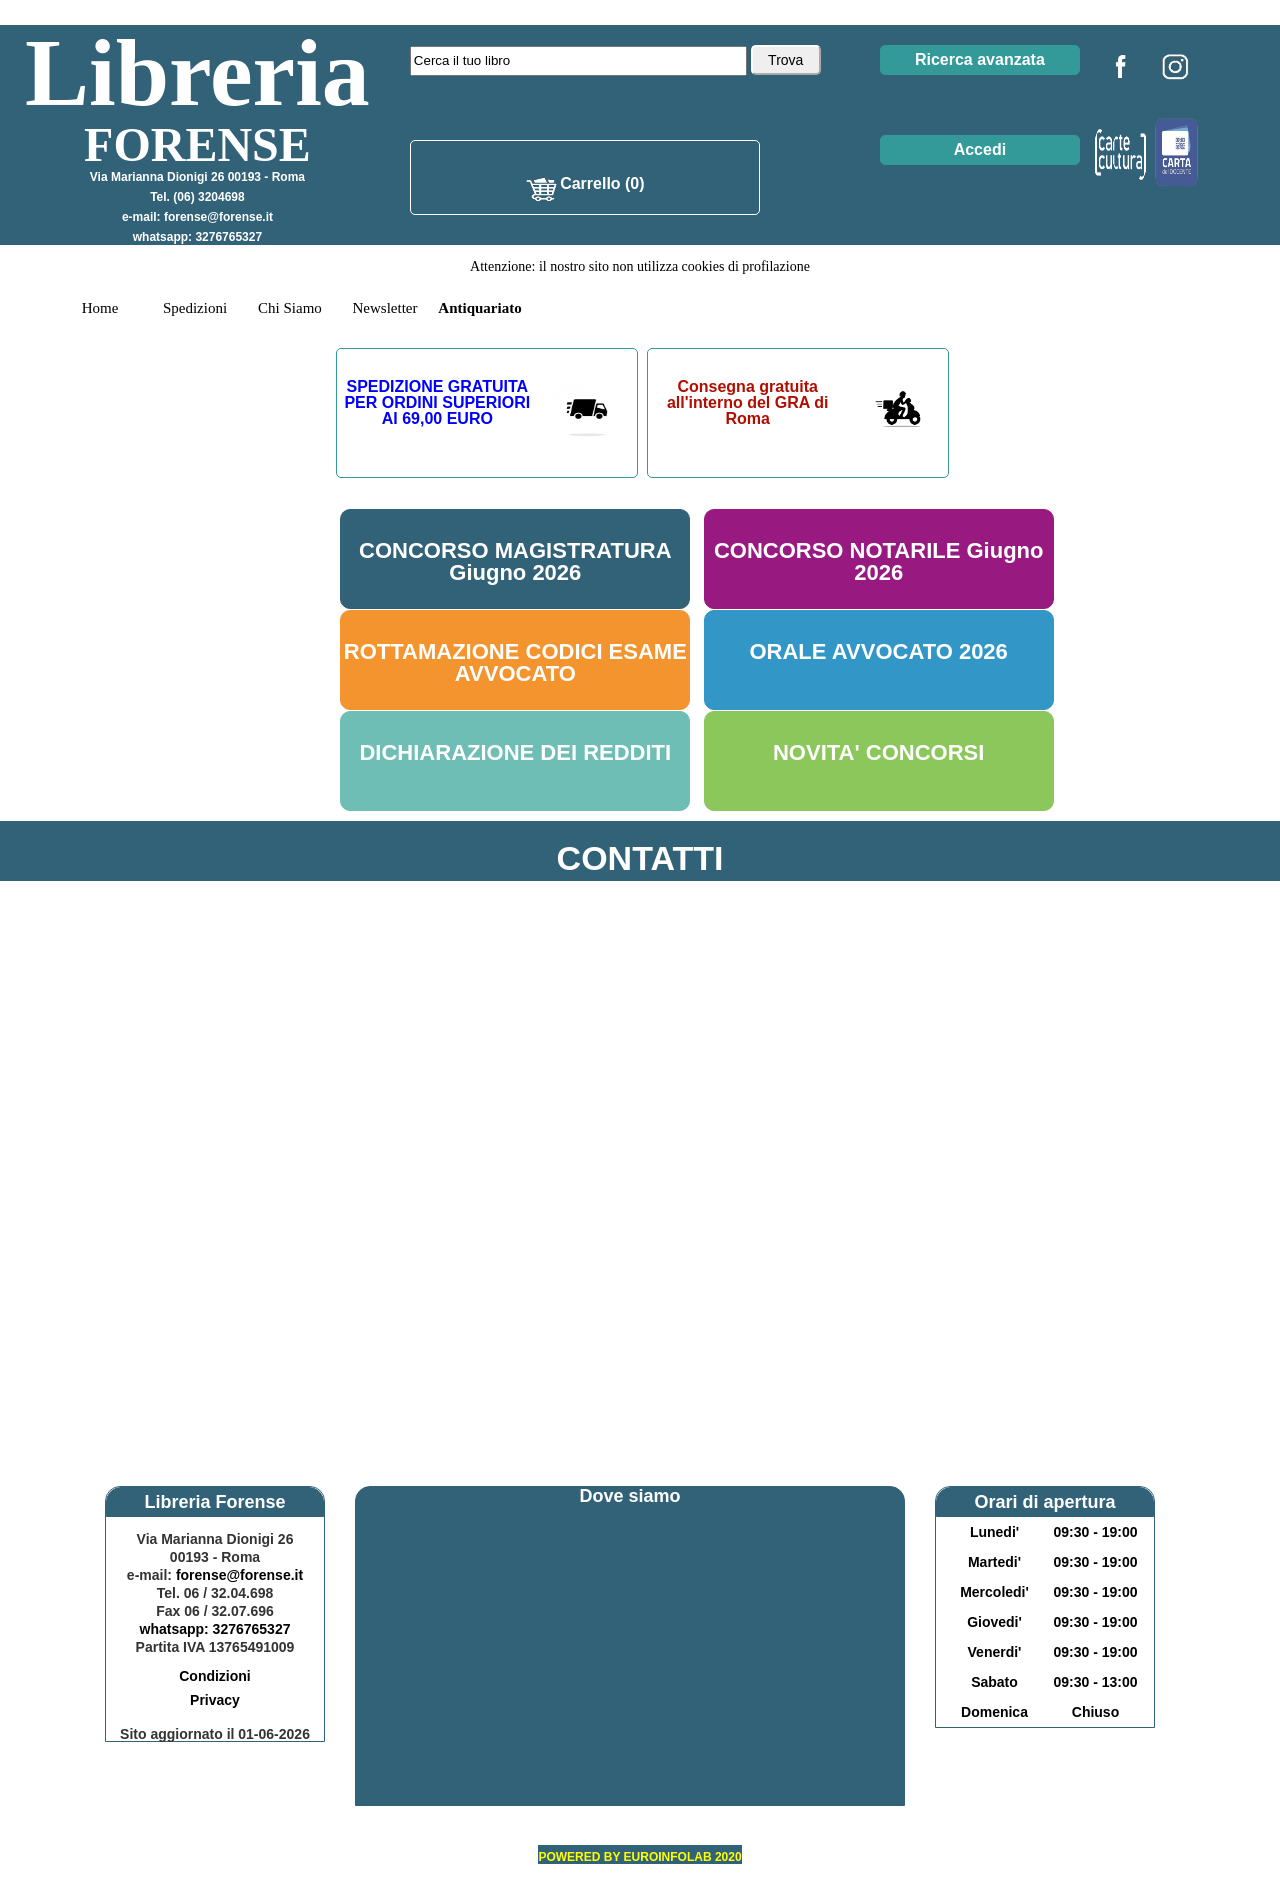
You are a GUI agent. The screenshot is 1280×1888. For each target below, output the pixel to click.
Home (100, 308)
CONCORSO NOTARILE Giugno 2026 (879, 561)
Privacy (215, 1700)
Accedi (980, 149)
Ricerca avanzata (980, 59)
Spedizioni (195, 308)
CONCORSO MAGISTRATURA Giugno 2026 (515, 561)
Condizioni (215, 1676)
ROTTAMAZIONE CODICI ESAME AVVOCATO (515, 662)
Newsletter (385, 308)
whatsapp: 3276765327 (197, 237)
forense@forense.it (218, 217)
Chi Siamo (290, 308)
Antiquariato (479, 308)
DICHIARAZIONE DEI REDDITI (515, 752)
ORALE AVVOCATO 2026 (878, 651)
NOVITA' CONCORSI (878, 752)
